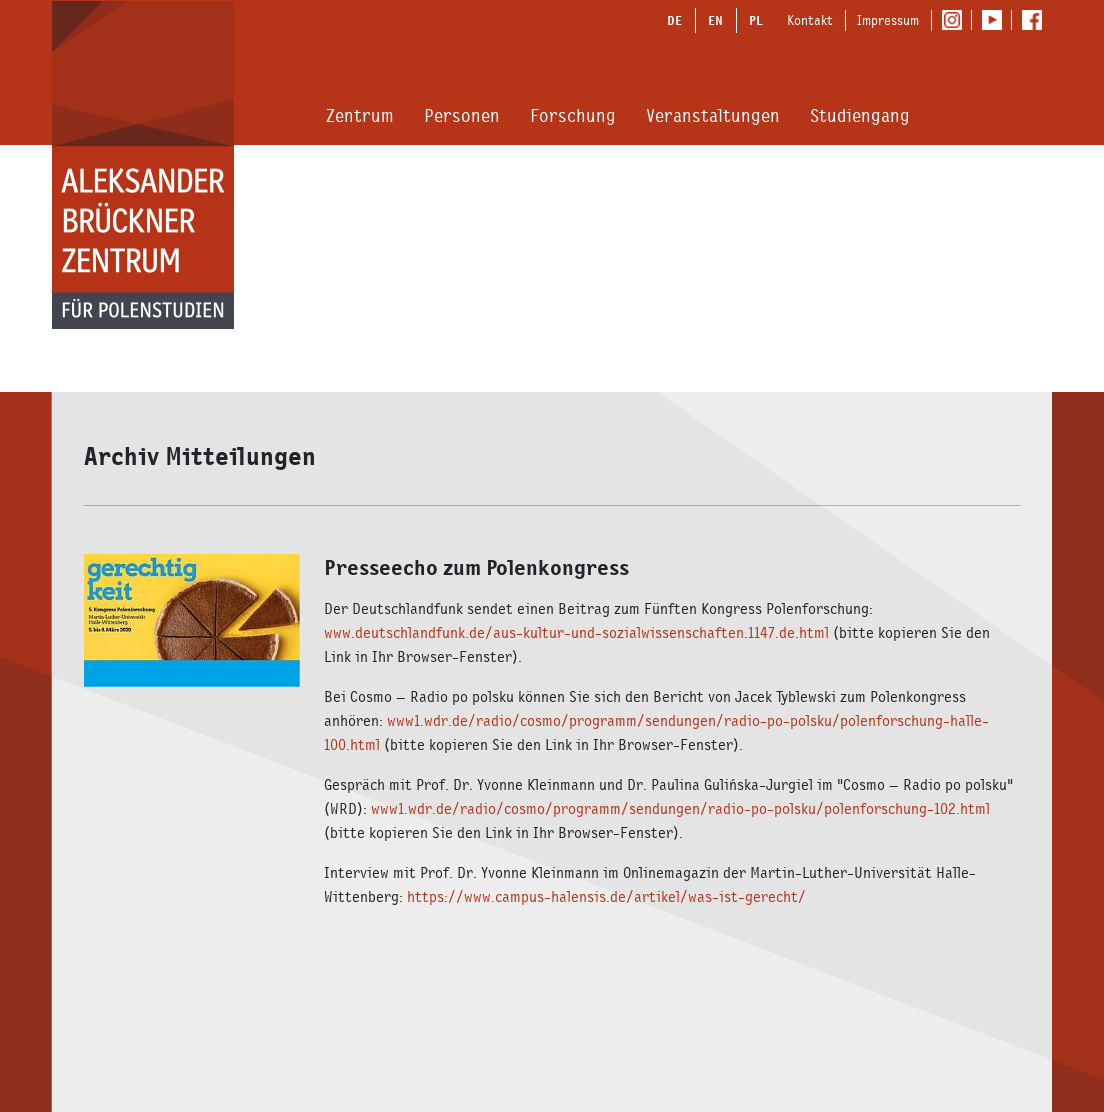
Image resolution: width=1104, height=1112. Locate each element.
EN (715, 20)
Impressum (888, 20)
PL (756, 20)
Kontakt (810, 20)
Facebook (1037, 21)
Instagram (956, 21)
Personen (462, 115)
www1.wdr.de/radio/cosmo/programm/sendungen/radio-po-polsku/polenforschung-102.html (680, 808)
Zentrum (360, 115)
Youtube (996, 21)
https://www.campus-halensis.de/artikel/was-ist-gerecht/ (606, 896)
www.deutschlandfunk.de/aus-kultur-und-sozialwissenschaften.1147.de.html (576, 632)
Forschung (573, 115)
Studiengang (860, 115)
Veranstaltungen (713, 115)
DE (674, 20)
